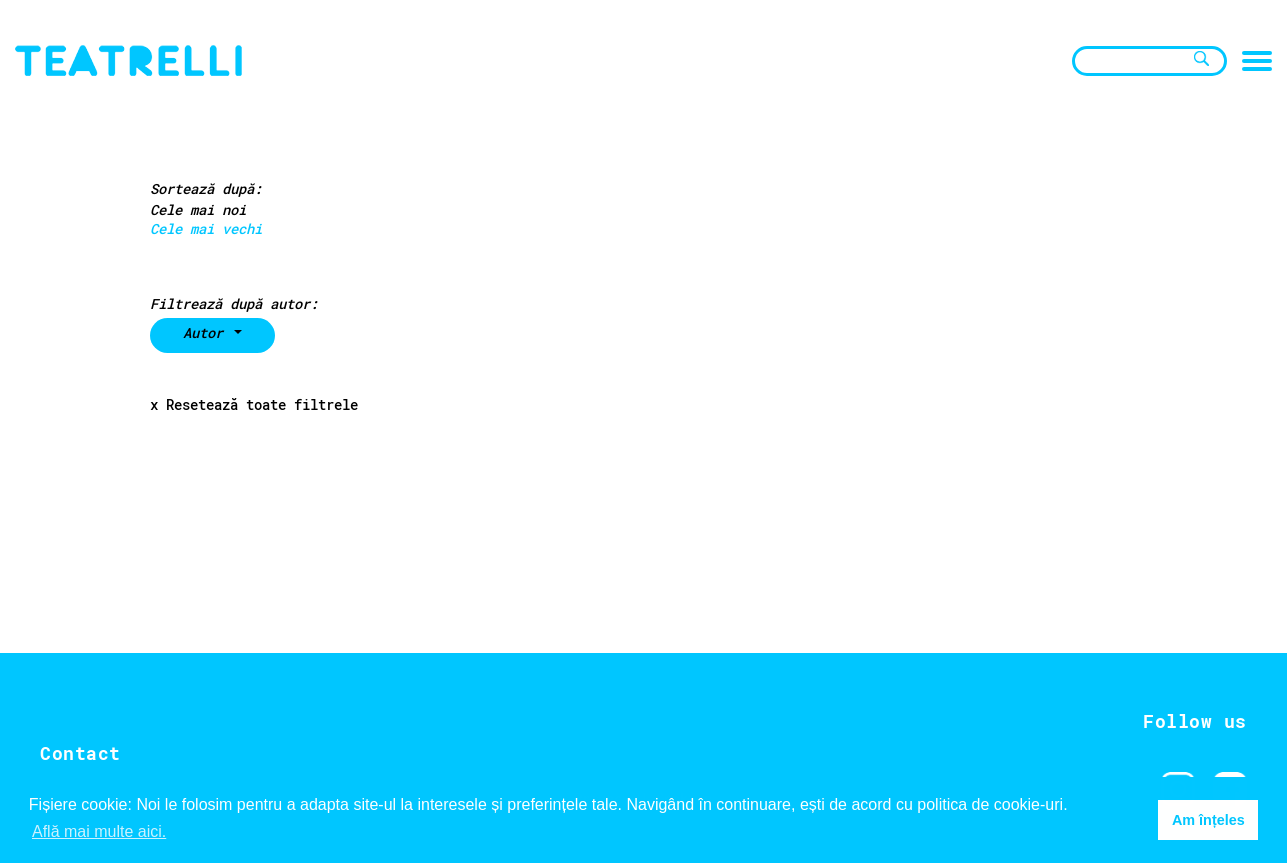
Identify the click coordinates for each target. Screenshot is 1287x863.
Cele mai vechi (206, 229)
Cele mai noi (198, 210)
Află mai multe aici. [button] (99, 831)
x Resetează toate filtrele (254, 405)
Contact (80, 753)
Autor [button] (207, 332)
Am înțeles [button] (1208, 820)
